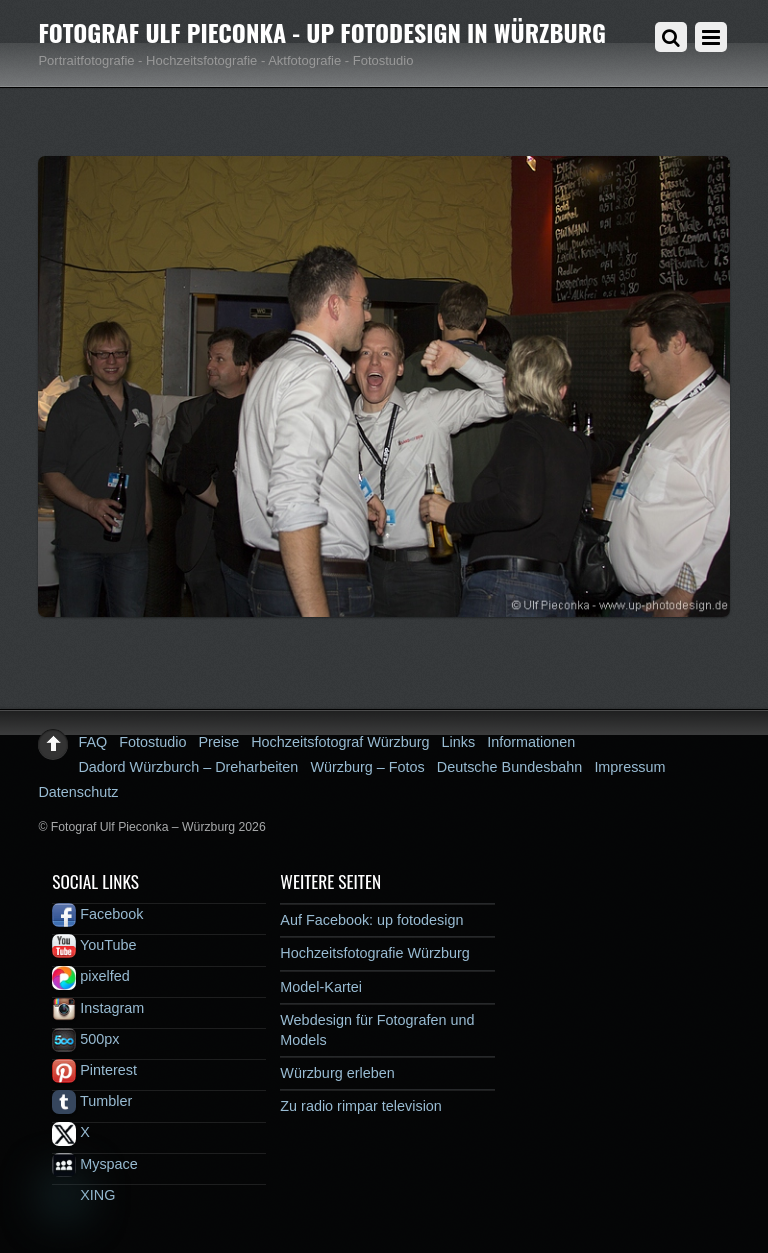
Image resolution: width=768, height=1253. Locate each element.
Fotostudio (152, 742)
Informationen (531, 742)
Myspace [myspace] (95, 1164)
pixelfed (91, 976)
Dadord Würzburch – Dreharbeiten (188, 767)
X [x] (71, 1132)
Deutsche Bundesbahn (510, 767)
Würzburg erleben (337, 1073)
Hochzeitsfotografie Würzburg (375, 953)
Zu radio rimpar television (361, 1106)
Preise (218, 742)
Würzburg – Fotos (367, 767)
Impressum (629, 767)
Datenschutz (78, 792)
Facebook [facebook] (97, 914)
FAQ (92, 742)
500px (85, 1039)
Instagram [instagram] (98, 1008)
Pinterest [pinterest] (94, 1070)
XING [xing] (83, 1195)
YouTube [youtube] (94, 945)
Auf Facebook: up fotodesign (371, 920)
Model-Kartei (321, 987)
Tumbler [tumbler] (92, 1101)
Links (459, 742)
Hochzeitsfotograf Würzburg (340, 742)
